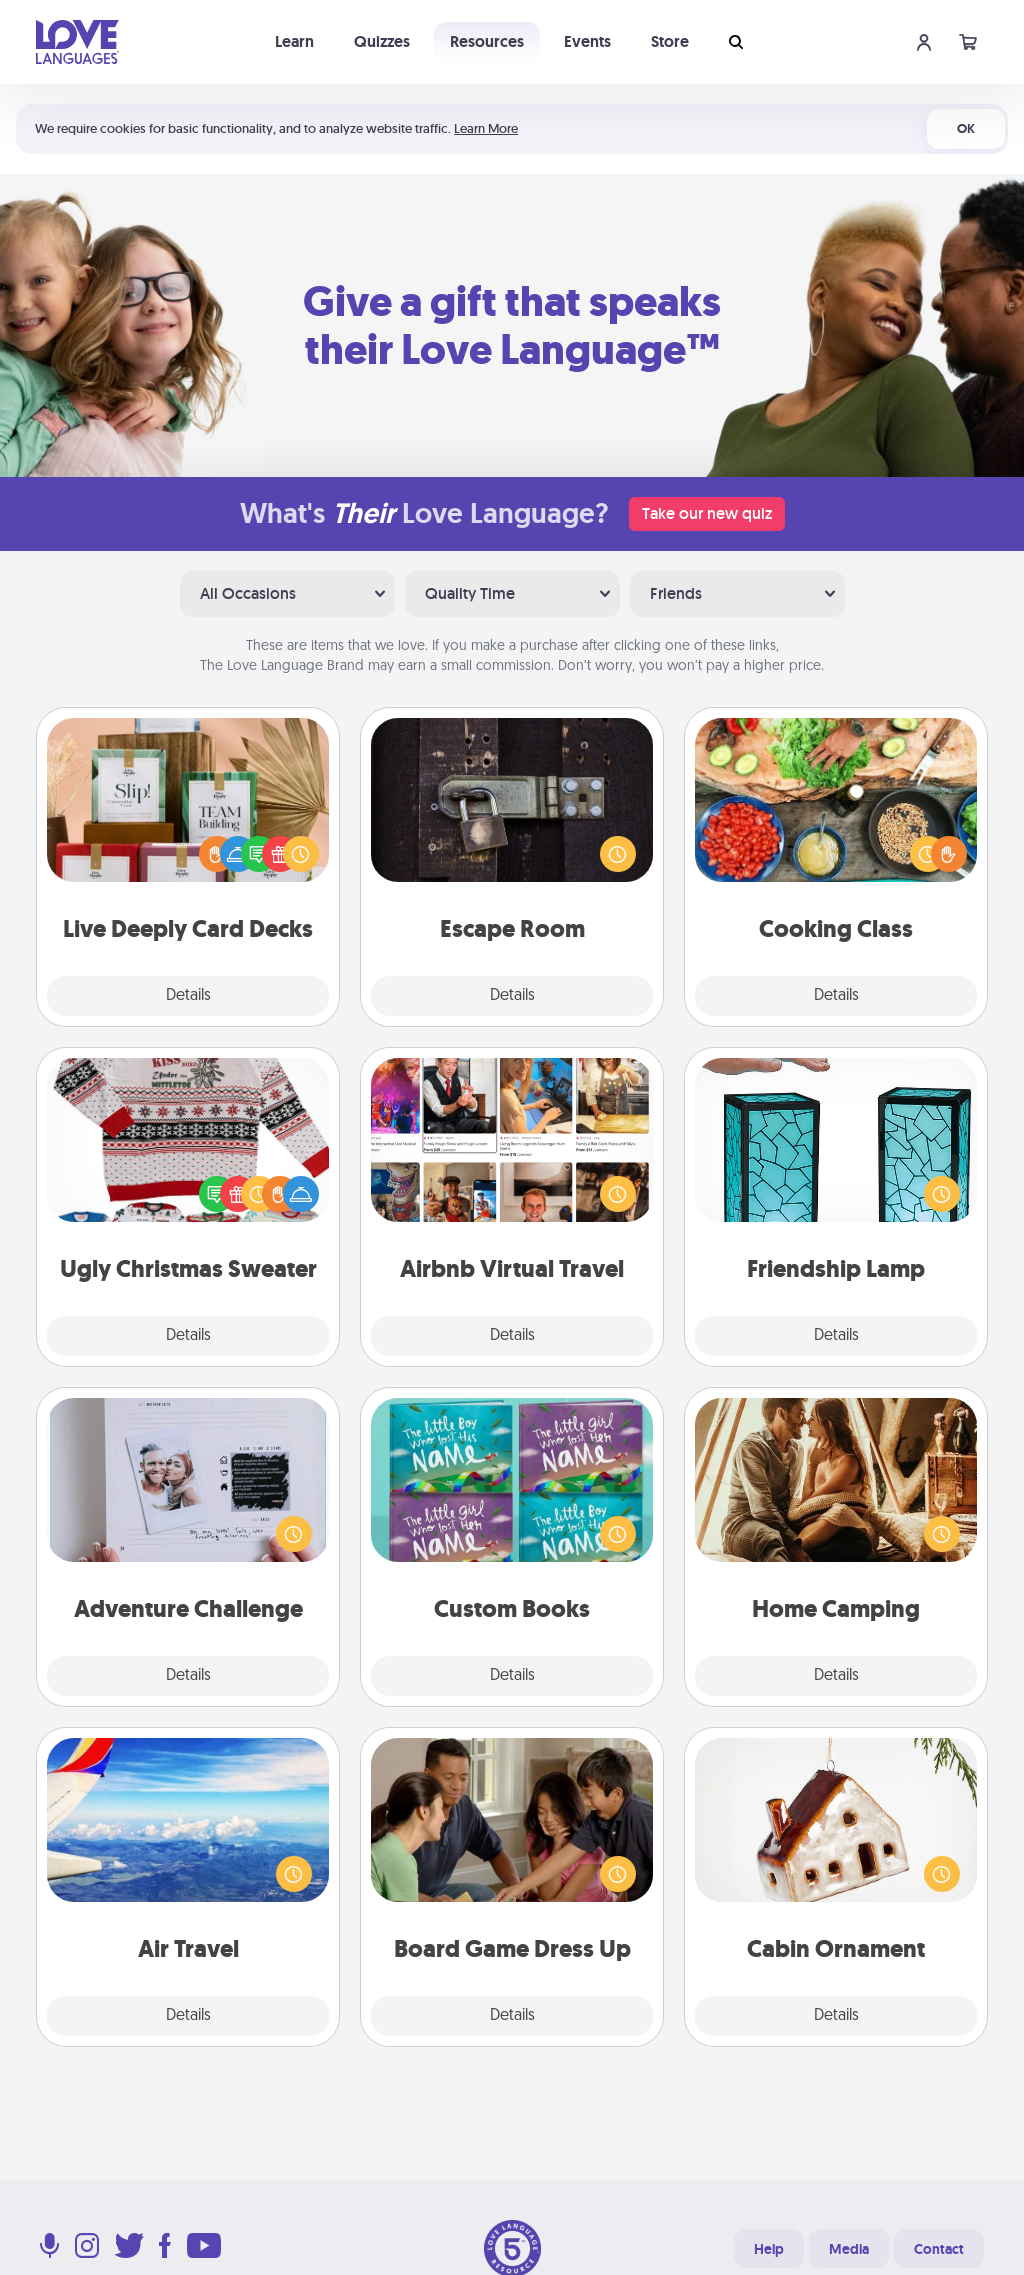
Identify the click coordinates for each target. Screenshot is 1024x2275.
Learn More (486, 128)
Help (769, 2249)
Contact (939, 2249)
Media (849, 2249)
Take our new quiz (707, 513)
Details (188, 996)
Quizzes (382, 41)
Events (587, 41)
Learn (294, 41)
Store (670, 41)
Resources (487, 41)
